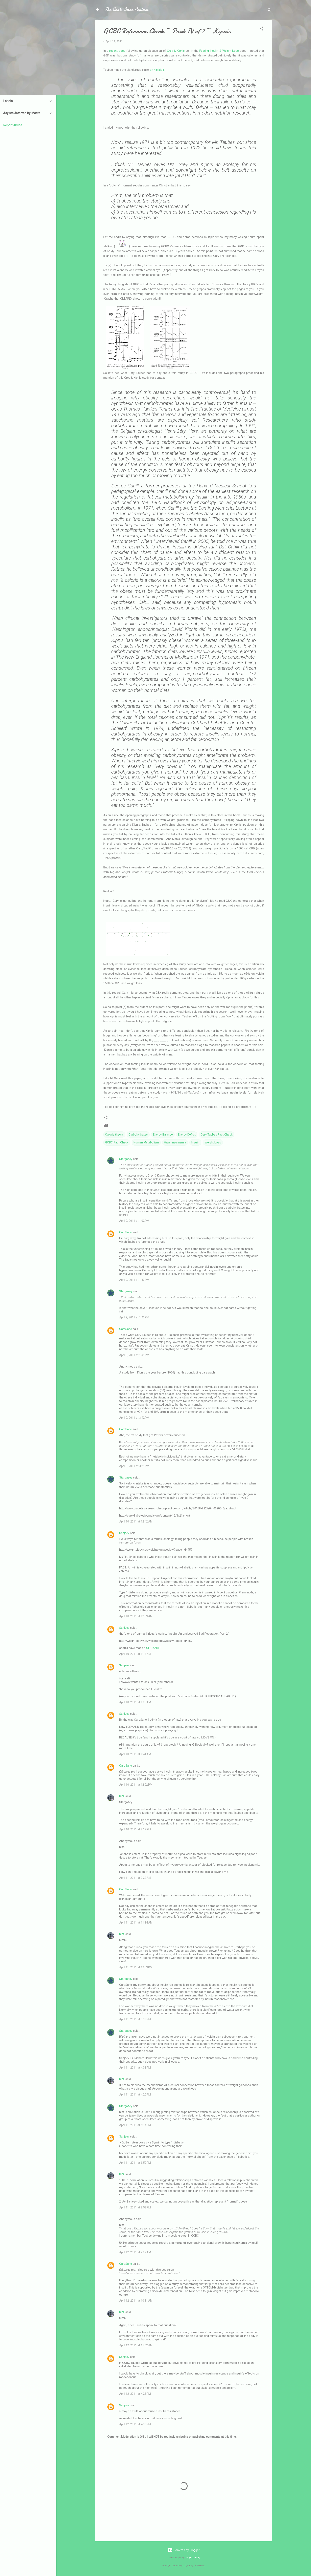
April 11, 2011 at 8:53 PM (135, 2207)
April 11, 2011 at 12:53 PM (135, 1967)
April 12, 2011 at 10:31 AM (136, 2300)
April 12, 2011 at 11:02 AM (136, 2345)
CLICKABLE (153, 1648)
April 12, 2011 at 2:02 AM (135, 2252)
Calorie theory (114, 1134)
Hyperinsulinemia (175, 1142)
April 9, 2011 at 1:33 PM (134, 1280)
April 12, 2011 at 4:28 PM (135, 2393)
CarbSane (125, 1232)
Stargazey (125, 1159)
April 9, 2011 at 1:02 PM (134, 1221)
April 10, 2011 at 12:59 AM (136, 1616)
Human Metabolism (146, 1142)
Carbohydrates (138, 1134)
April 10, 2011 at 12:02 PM (135, 1784)
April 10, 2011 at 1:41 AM (135, 1754)
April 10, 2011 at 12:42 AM (136, 1521)
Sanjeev (124, 1533)
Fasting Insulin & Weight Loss (219, 51)
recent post (117, 51)
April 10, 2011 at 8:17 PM (135, 1829)
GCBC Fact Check (116, 1142)
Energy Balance (163, 1134)
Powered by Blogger (184, 2550)
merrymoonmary (192, 2557)
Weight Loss (213, 1142)
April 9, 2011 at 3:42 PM (134, 1417)
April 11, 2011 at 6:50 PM (135, 2162)
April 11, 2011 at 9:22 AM (135, 1878)
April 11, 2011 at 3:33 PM (135, 2019)
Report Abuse (12, 125)
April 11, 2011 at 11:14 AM (136, 1922)
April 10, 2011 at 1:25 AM (135, 1702)
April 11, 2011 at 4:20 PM (135, 2094)
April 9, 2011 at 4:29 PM (134, 1466)
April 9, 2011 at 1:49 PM (134, 1355)
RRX (122, 1796)
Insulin (195, 1142)
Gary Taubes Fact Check (216, 1134)
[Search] (269, 11)
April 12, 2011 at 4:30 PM (135, 2424)
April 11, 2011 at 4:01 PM (135, 2067)
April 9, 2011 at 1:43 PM (134, 1317)
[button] (261, 29)
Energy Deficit (187, 1134)
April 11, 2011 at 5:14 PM (135, 2125)
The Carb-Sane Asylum (126, 9)
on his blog (156, 70)
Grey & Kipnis (176, 51)
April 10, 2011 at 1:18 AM (135, 1654)
